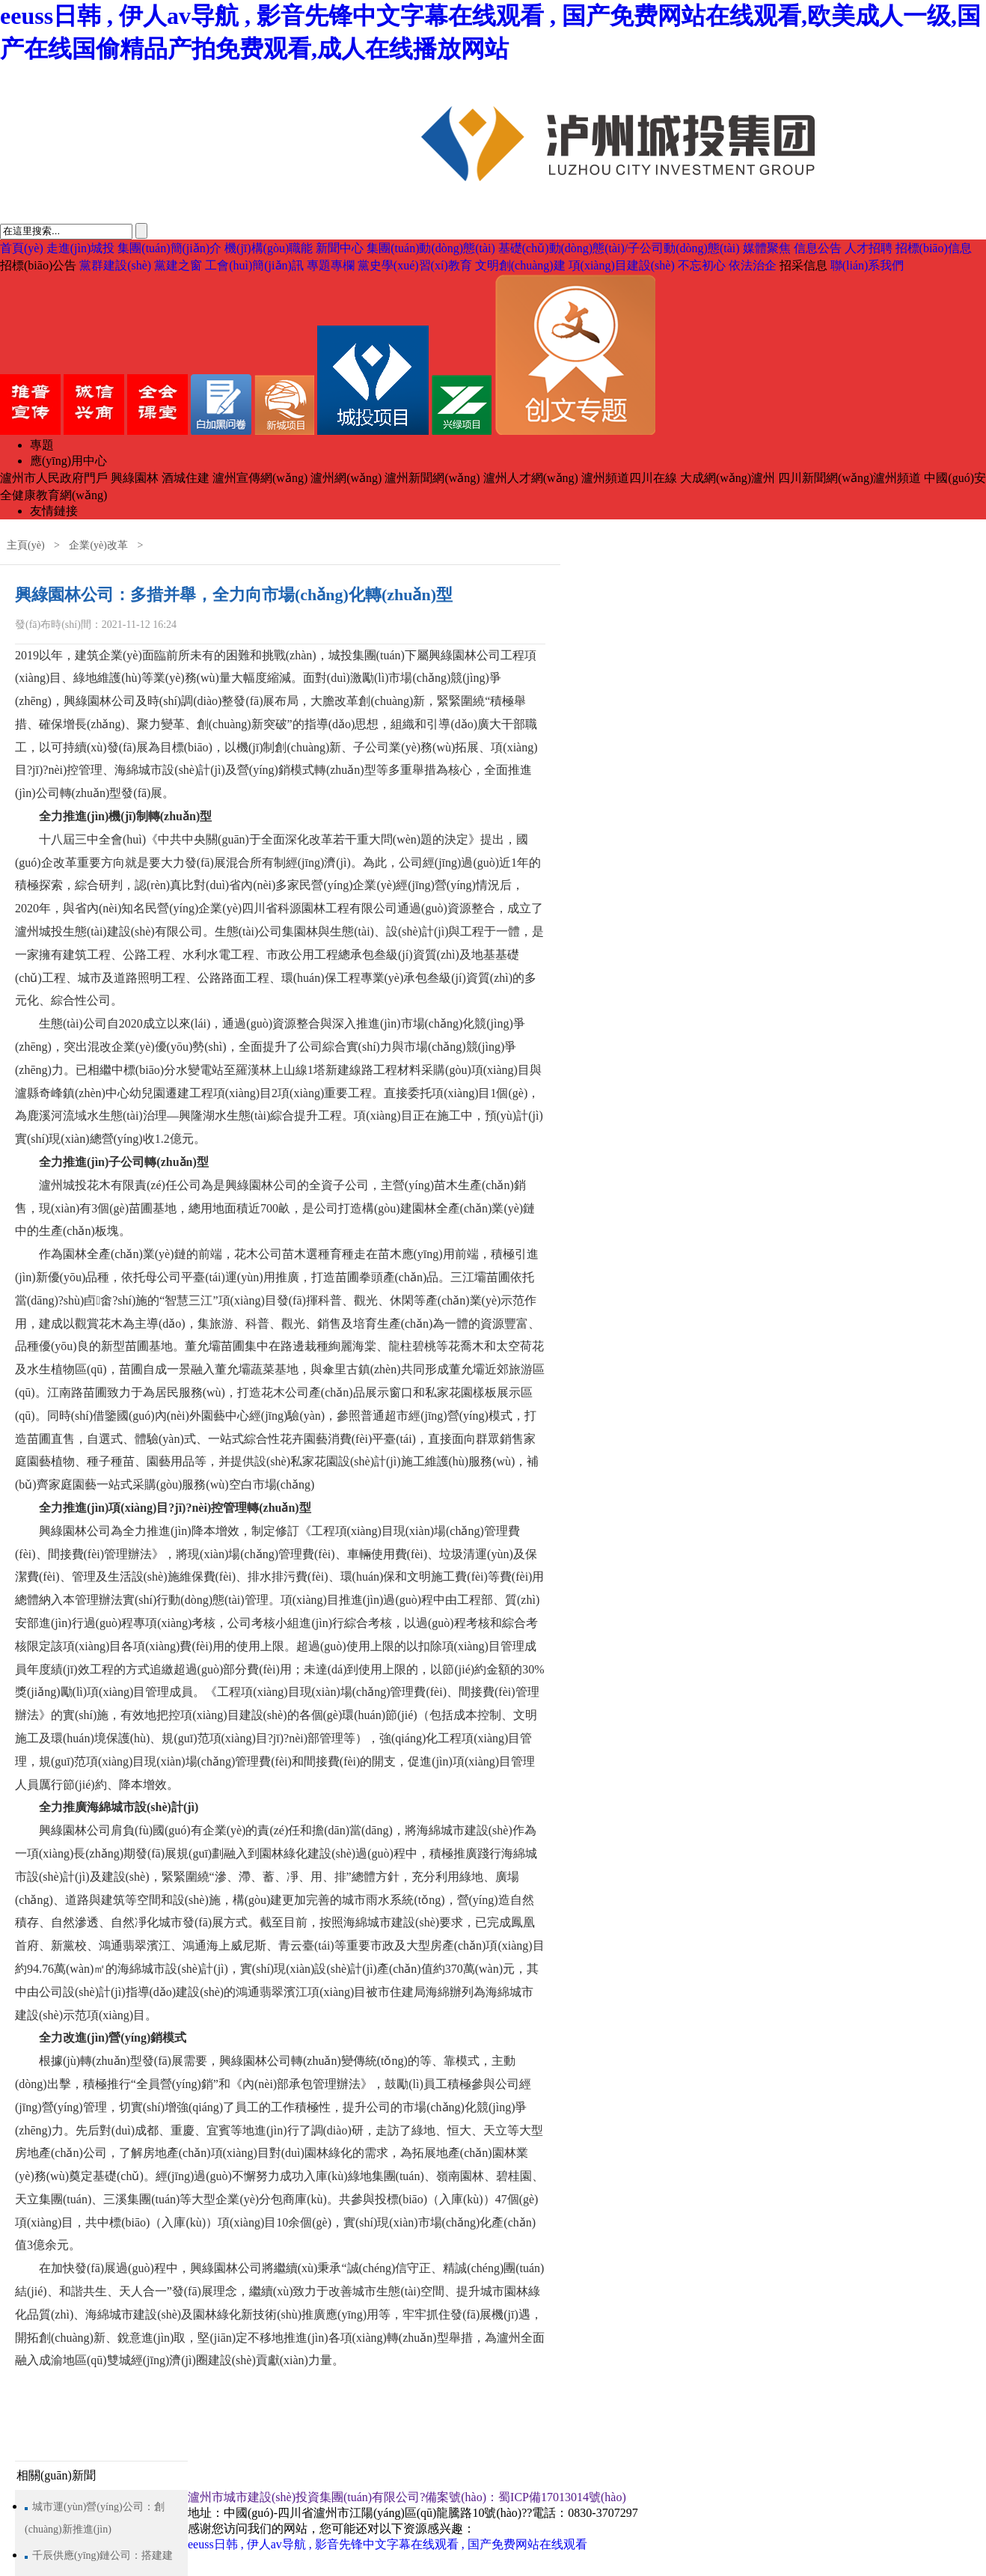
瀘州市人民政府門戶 (54, 477)
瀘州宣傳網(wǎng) (259, 477)
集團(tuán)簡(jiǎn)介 (169, 248)
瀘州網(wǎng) (346, 477)
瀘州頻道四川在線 (629, 477)
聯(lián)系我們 (867, 265)
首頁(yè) (21, 248)
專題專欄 (331, 265)
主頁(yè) (26, 545)
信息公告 (818, 248)
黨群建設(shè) (115, 265)
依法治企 (753, 265)
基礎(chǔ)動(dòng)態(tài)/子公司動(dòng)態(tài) (619, 248)
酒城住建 (185, 477)
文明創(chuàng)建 (520, 265)
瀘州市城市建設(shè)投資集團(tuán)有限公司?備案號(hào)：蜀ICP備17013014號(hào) (407, 2497)
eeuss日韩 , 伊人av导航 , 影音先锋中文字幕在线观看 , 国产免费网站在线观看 (387, 2544)
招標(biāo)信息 (933, 248)
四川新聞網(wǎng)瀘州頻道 (849, 477)
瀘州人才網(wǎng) (530, 477)
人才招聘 (868, 248)
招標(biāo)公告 (38, 265)
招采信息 (803, 265)
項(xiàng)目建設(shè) (622, 265)
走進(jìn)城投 (80, 248)
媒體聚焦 (767, 248)
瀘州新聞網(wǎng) (432, 477)
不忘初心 (702, 265)
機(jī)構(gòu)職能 (268, 248)
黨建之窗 (178, 265)
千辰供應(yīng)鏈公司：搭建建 (102, 2555)
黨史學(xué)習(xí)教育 (415, 265)
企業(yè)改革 (98, 545)
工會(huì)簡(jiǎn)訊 (254, 265)
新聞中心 (340, 248)
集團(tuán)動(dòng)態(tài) (431, 248)
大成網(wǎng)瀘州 (727, 477)
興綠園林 (135, 477)
